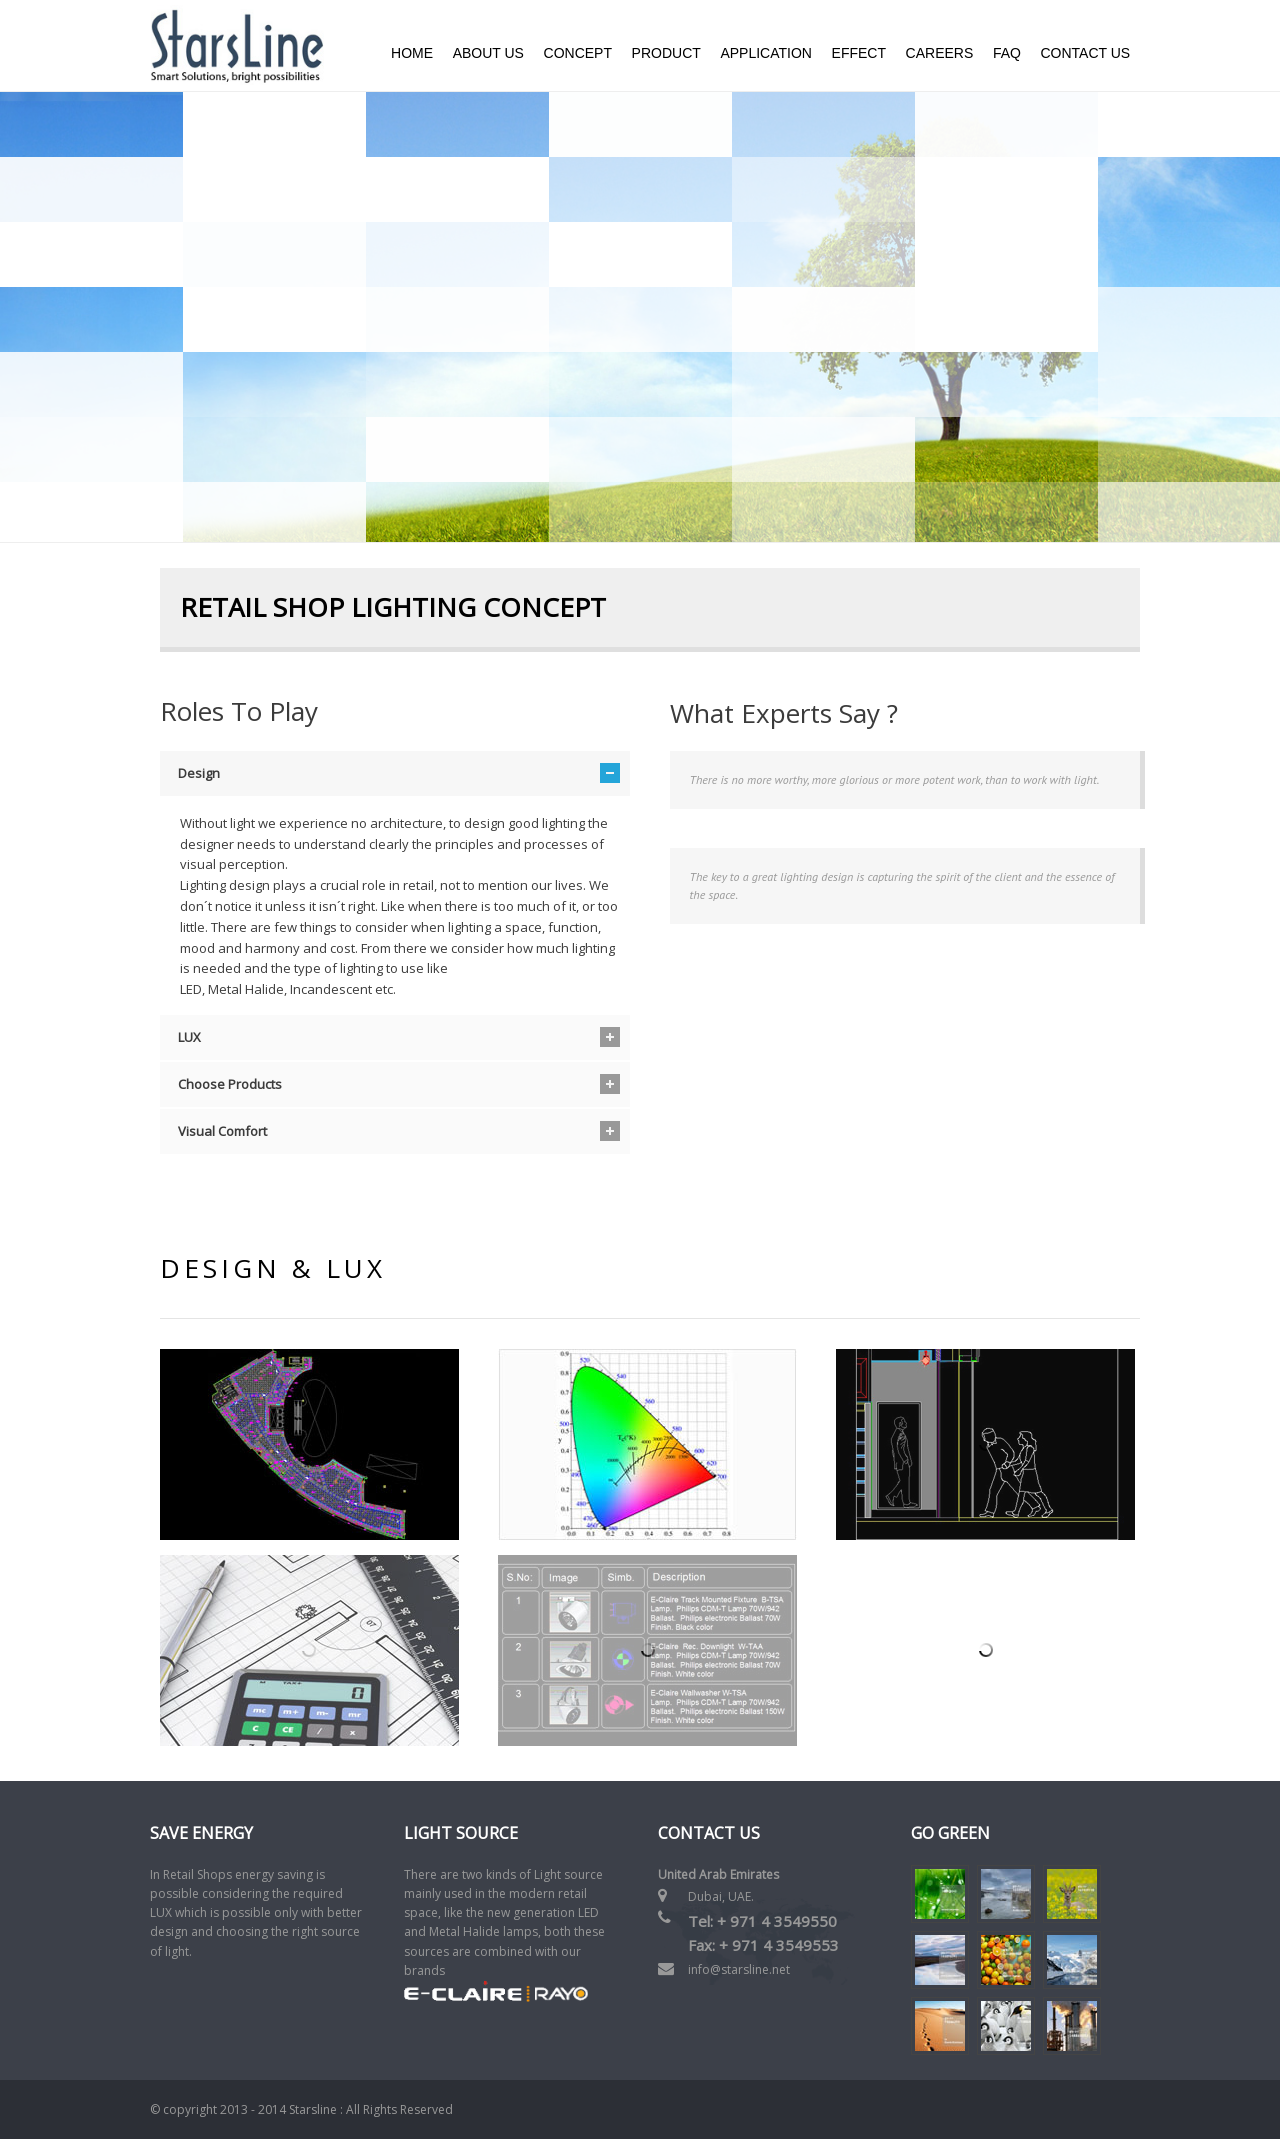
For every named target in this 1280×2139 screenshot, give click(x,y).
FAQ (1007, 53)
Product (666, 53)
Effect (859, 53)
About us (488, 53)
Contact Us (1085, 53)
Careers (940, 53)
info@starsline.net (739, 1969)
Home (412, 53)
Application (766, 53)
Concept (578, 53)
